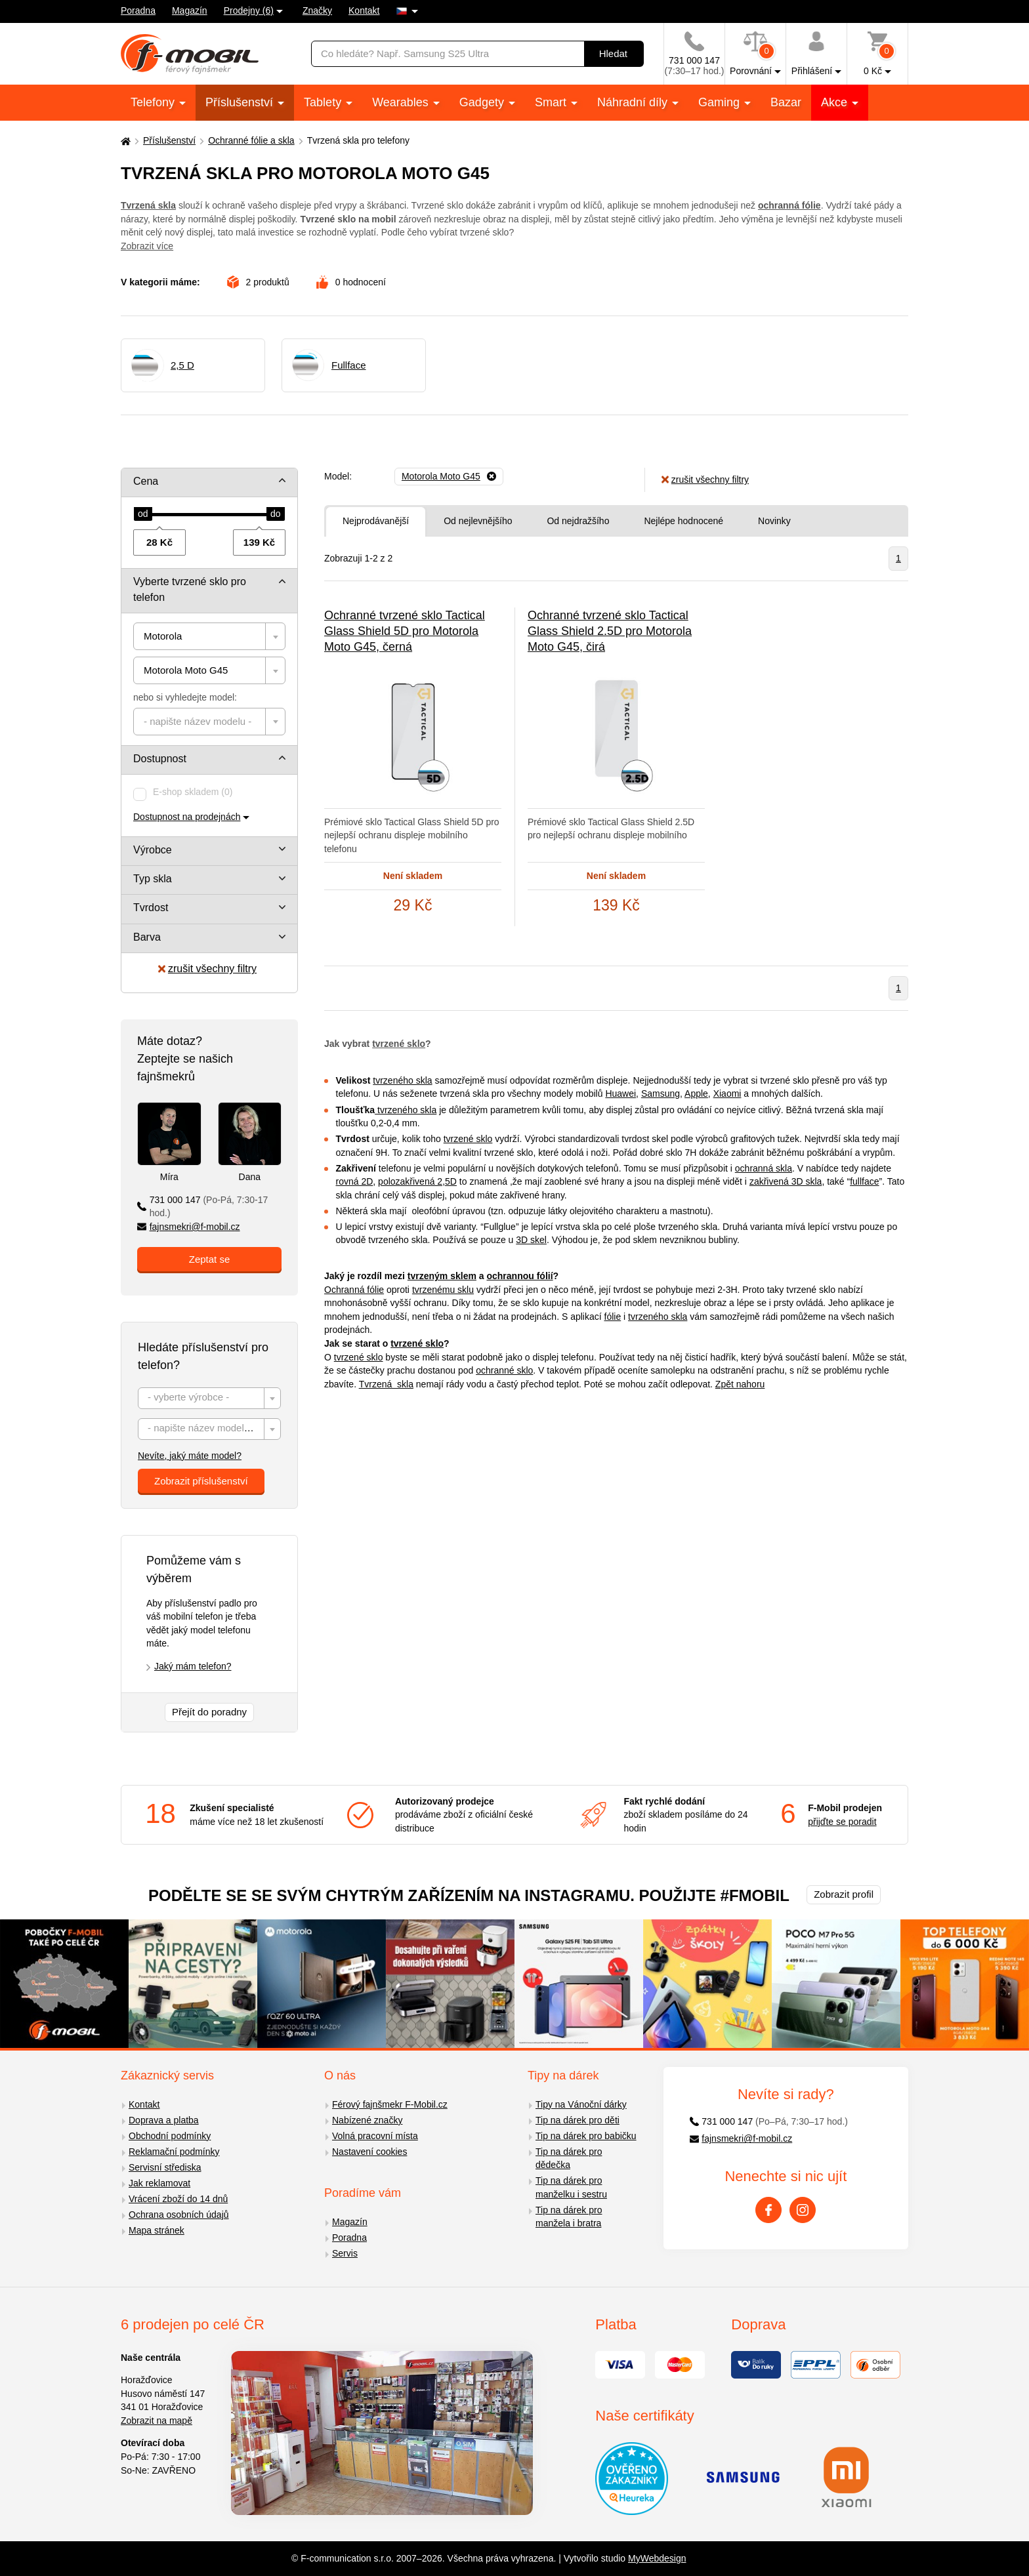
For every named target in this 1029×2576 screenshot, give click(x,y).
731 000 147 (202, 1207)
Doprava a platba (164, 2120)
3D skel (531, 1240)
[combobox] (209, 636)
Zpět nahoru (740, 1384)
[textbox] (209, 721)
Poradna (138, 10)
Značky (317, 10)
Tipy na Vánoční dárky (581, 2104)
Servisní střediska (165, 2167)
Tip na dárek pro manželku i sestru (571, 2187)
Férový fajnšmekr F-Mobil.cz (390, 2104)
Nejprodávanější (376, 521)
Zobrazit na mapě (156, 2420)
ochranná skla (763, 1168)
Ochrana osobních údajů (179, 2214)
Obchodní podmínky (170, 2136)
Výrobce (152, 849)
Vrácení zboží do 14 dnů (178, 2199)
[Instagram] (802, 2210)
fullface (864, 1181)
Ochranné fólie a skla (251, 140)
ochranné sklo (504, 1370)
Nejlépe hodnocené (683, 521)
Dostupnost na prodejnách (186, 816)
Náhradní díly (634, 102)
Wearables (402, 102)
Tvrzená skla (386, 1384)
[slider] (143, 514)
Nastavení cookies (369, 2151)
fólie (612, 1316)
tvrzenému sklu (443, 1289)
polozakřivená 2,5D (417, 1181)
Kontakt (363, 10)
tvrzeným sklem (442, 1276)
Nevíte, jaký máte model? (190, 1455)
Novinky (774, 521)
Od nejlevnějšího (478, 521)
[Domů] (124, 141)
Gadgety (483, 102)
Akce (835, 102)
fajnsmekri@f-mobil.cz (188, 1226)
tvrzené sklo (398, 1043)
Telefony (154, 102)
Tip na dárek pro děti (578, 2120)
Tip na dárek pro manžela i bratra (569, 2217)
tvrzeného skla (402, 1080)
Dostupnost (159, 758)
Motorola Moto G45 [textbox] (186, 670)
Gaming (720, 102)
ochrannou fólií (519, 1276)
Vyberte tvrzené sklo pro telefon (189, 589)
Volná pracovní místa (375, 2136)
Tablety (324, 102)
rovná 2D (354, 1181)
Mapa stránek (156, 2230)
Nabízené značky (367, 2120)
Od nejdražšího (578, 521)
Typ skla (152, 878)
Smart (552, 102)
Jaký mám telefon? (193, 1666)
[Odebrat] (449, 476)
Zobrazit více (147, 246)
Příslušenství (240, 102)
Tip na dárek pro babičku (586, 2136)
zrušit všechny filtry (207, 968)
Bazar (785, 102)
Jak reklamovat (159, 2183)
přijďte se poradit (842, 1821)
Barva (147, 937)
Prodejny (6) (249, 10)
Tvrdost (150, 907)
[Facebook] (768, 2210)
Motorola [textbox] (163, 636)
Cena (145, 481)
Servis (345, 2253)
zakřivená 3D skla (785, 1181)
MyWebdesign (657, 2558)
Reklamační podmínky (174, 2151)
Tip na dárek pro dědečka (569, 2158)
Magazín (189, 10)
